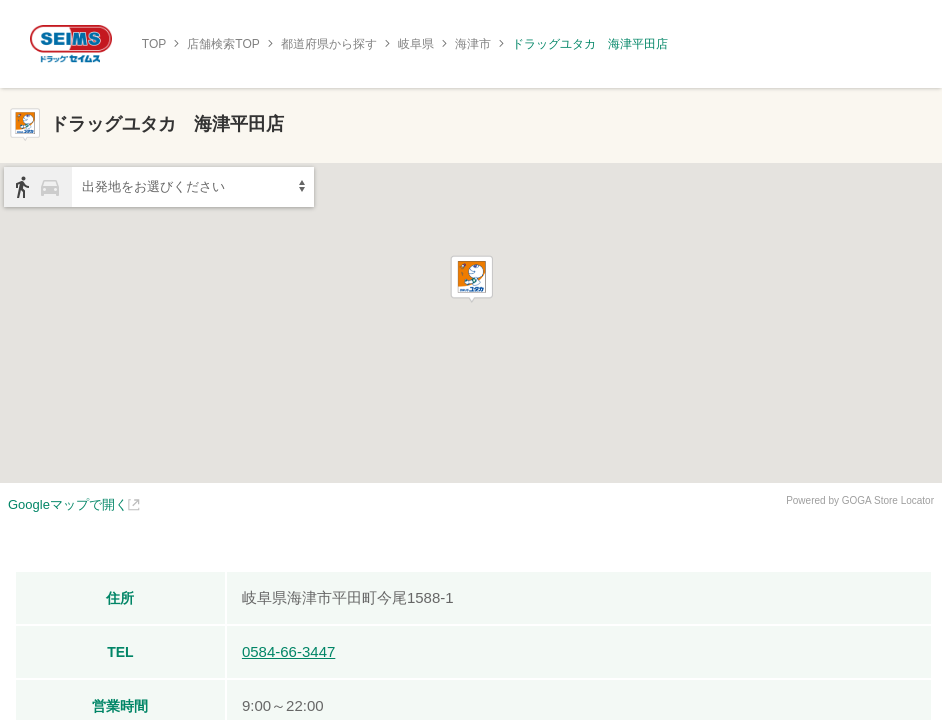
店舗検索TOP (223, 44)
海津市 (473, 44)
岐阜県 (416, 44)
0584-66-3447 (288, 651)
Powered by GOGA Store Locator (860, 500)
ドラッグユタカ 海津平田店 (590, 44)
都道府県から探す (329, 44)
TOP (154, 44)
